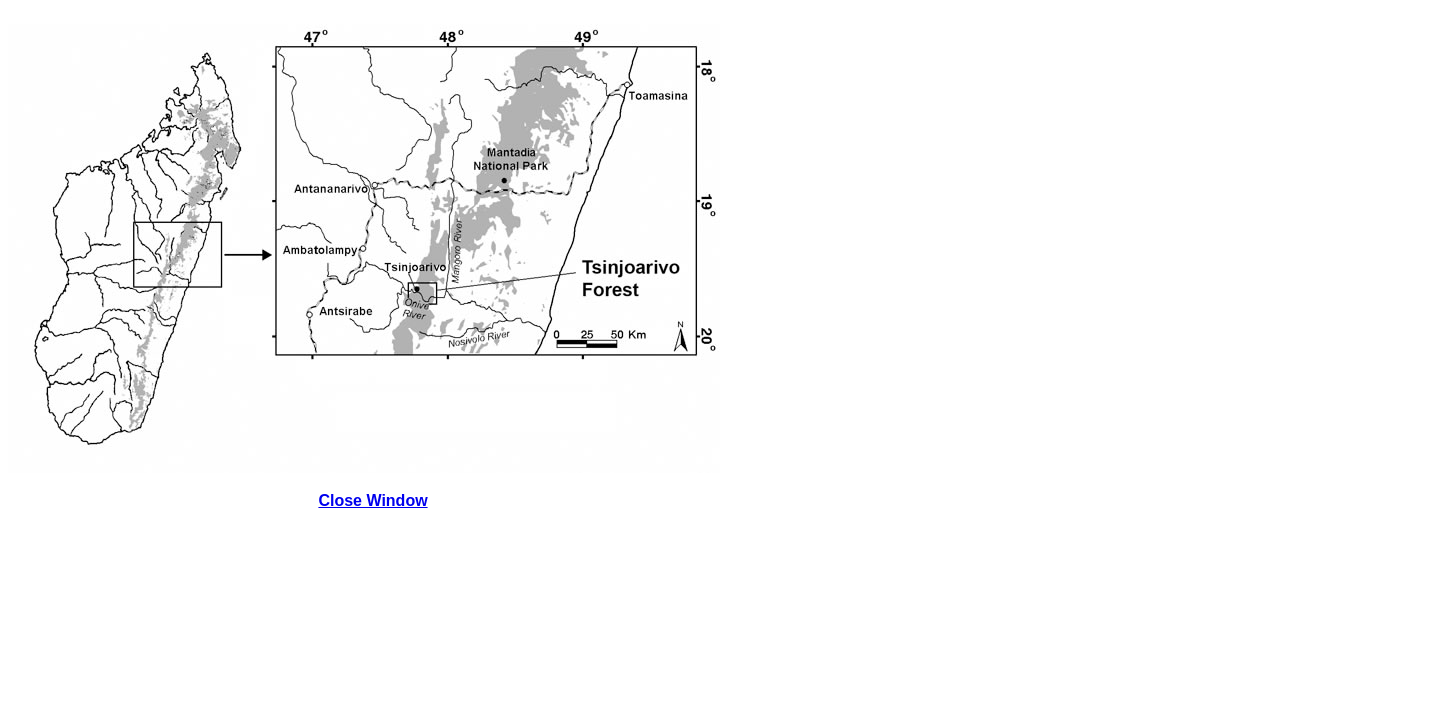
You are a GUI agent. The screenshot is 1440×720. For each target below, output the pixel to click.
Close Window (372, 500)
